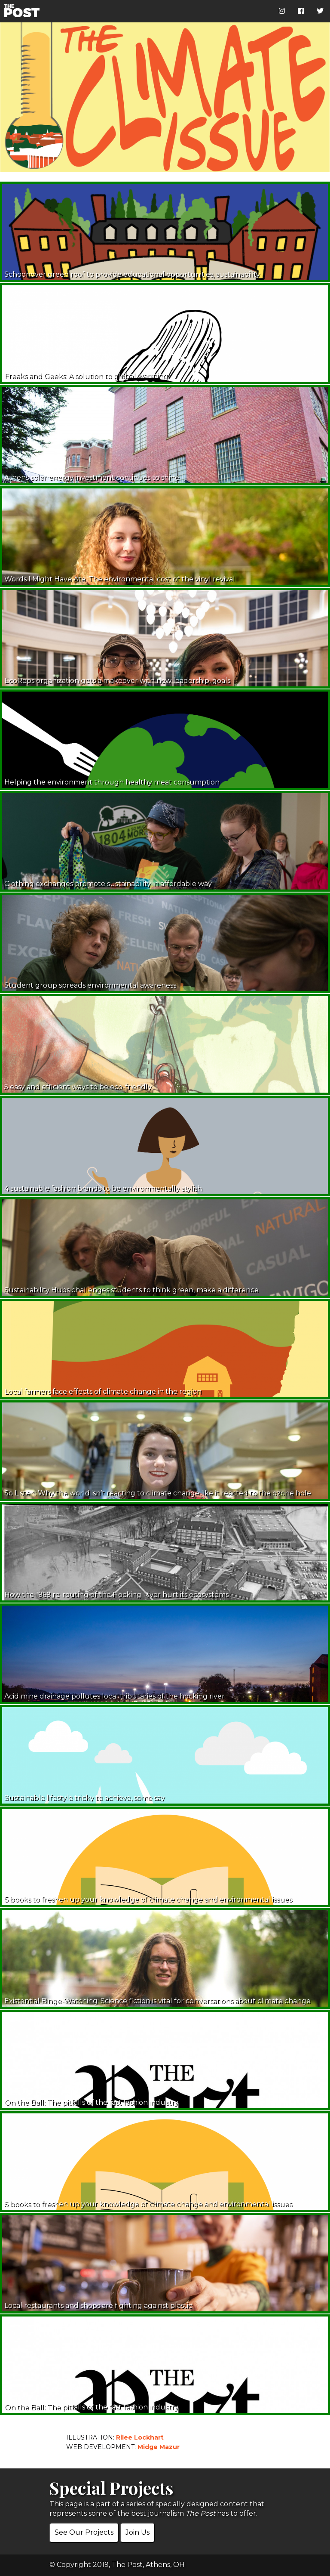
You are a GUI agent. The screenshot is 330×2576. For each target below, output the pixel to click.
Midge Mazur (159, 2447)
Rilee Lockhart (140, 2437)
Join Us (137, 2532)
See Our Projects (84, 2532)
